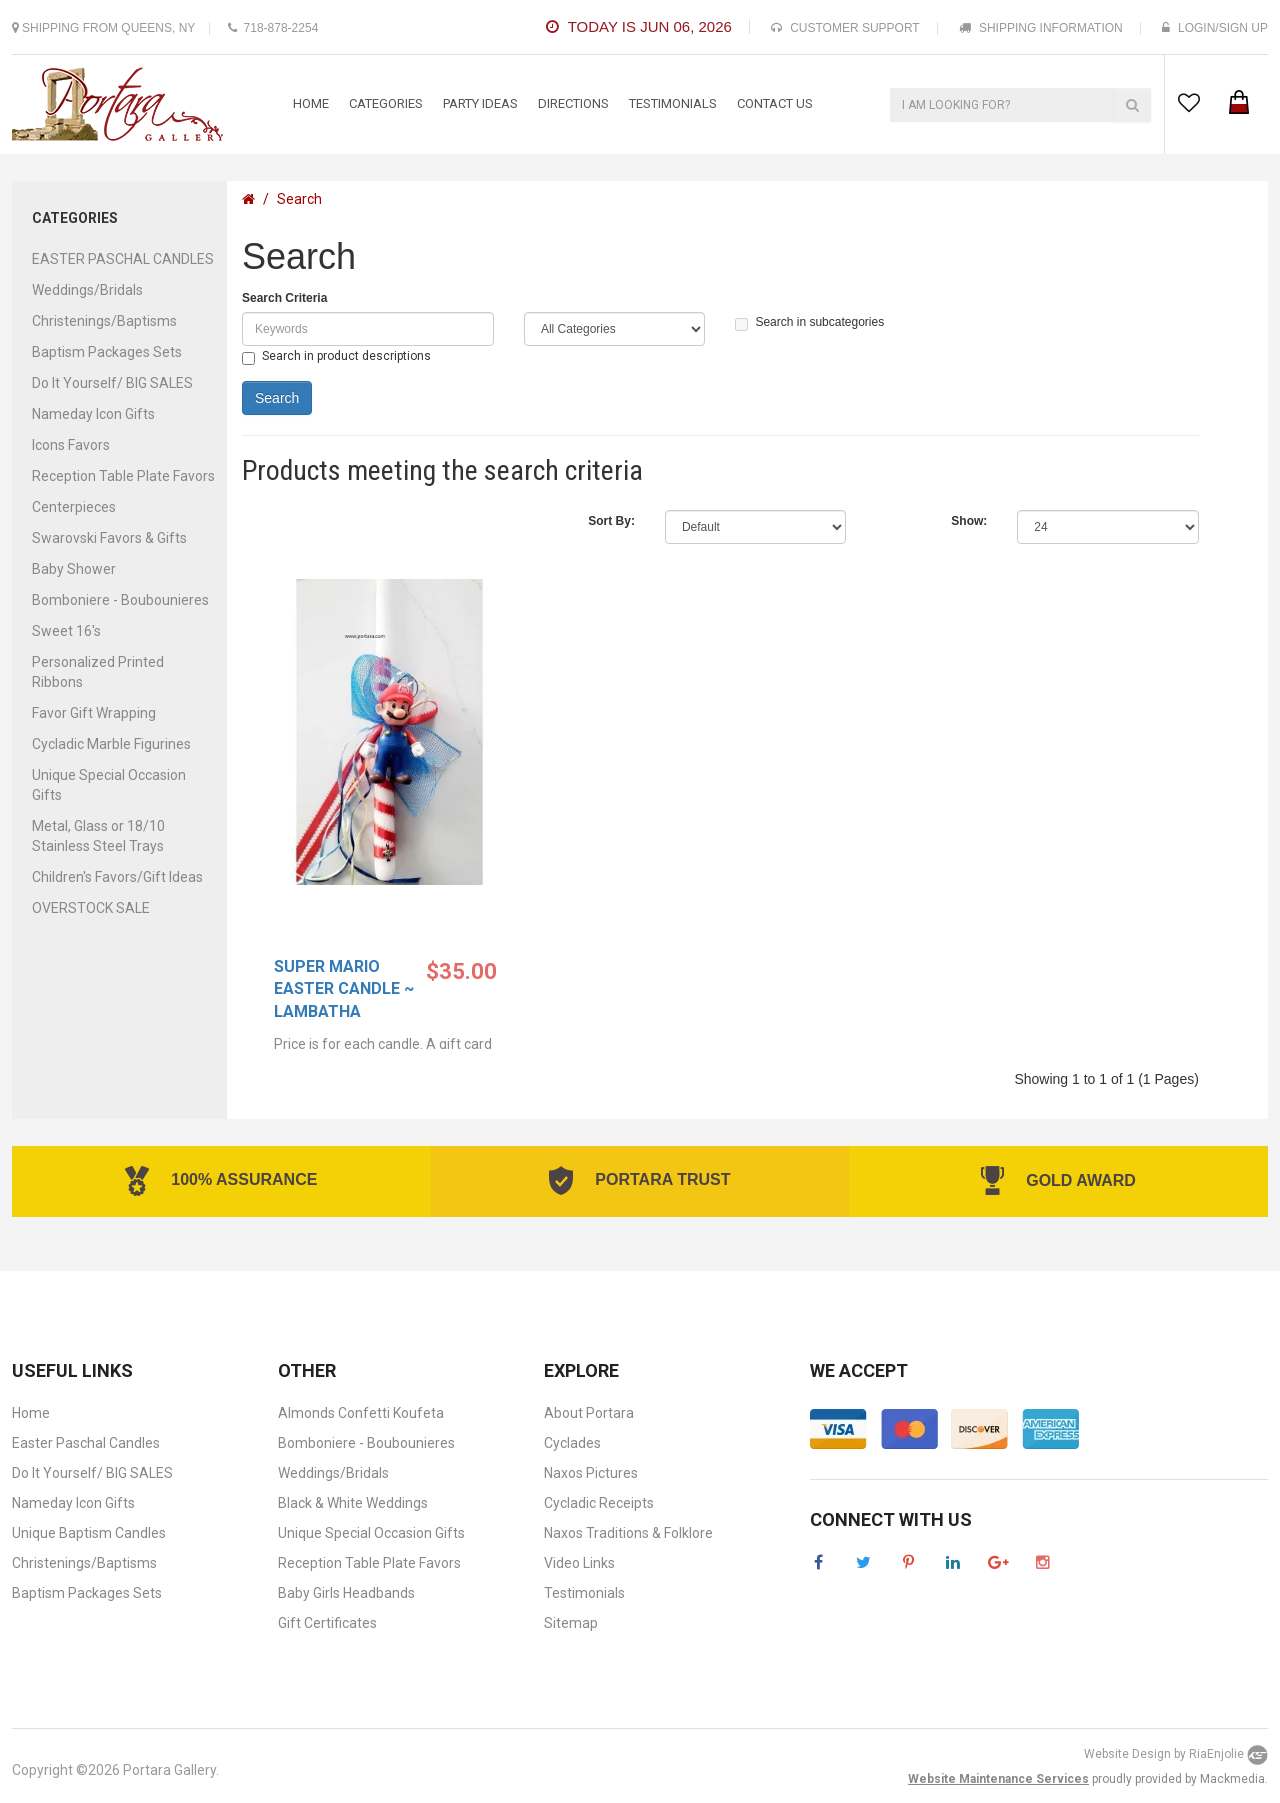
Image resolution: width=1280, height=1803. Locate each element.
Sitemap (571, 1623)
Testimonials (584, 1593)
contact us (775, 103)
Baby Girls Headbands (346, 1593)
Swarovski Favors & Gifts (109, 538)
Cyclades (572, 1443)
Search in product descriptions (336, 357)
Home (311, 103)
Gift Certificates (327, 1623)
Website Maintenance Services (998, 1779)
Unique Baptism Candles (89, 1533)
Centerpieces (74, 507)
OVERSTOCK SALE (91, 908)
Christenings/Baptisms (104, 321)
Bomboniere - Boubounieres (120, 600)
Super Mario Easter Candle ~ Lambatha (344, 989)
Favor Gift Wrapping (94, 713)
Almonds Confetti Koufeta (361, 1413)
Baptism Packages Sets (107, 352)
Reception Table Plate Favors (123, 476)
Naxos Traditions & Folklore (628, 1533)
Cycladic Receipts (599, 1503)
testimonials (673, 103)
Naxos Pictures (591, 1473)
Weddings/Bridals (87, 290)
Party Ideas (480, 103)
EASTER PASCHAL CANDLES (123, 259)
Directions (573, 103)
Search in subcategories (809, 323)
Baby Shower (74, 569)
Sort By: (611, 521)
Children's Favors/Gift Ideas (117, 877)
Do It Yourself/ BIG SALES (112, 383)
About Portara (589, 1413)
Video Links (579, 1563)
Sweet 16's (66, 631)
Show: (969, 521)
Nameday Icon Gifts (93, 414)
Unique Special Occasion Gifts (371, 1533)
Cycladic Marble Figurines (111, 744)
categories (386, 103)
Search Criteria (284, 298)
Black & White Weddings (353, 1503)
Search (299, 199)
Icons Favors (71, 445)
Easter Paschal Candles (86, 1443)
